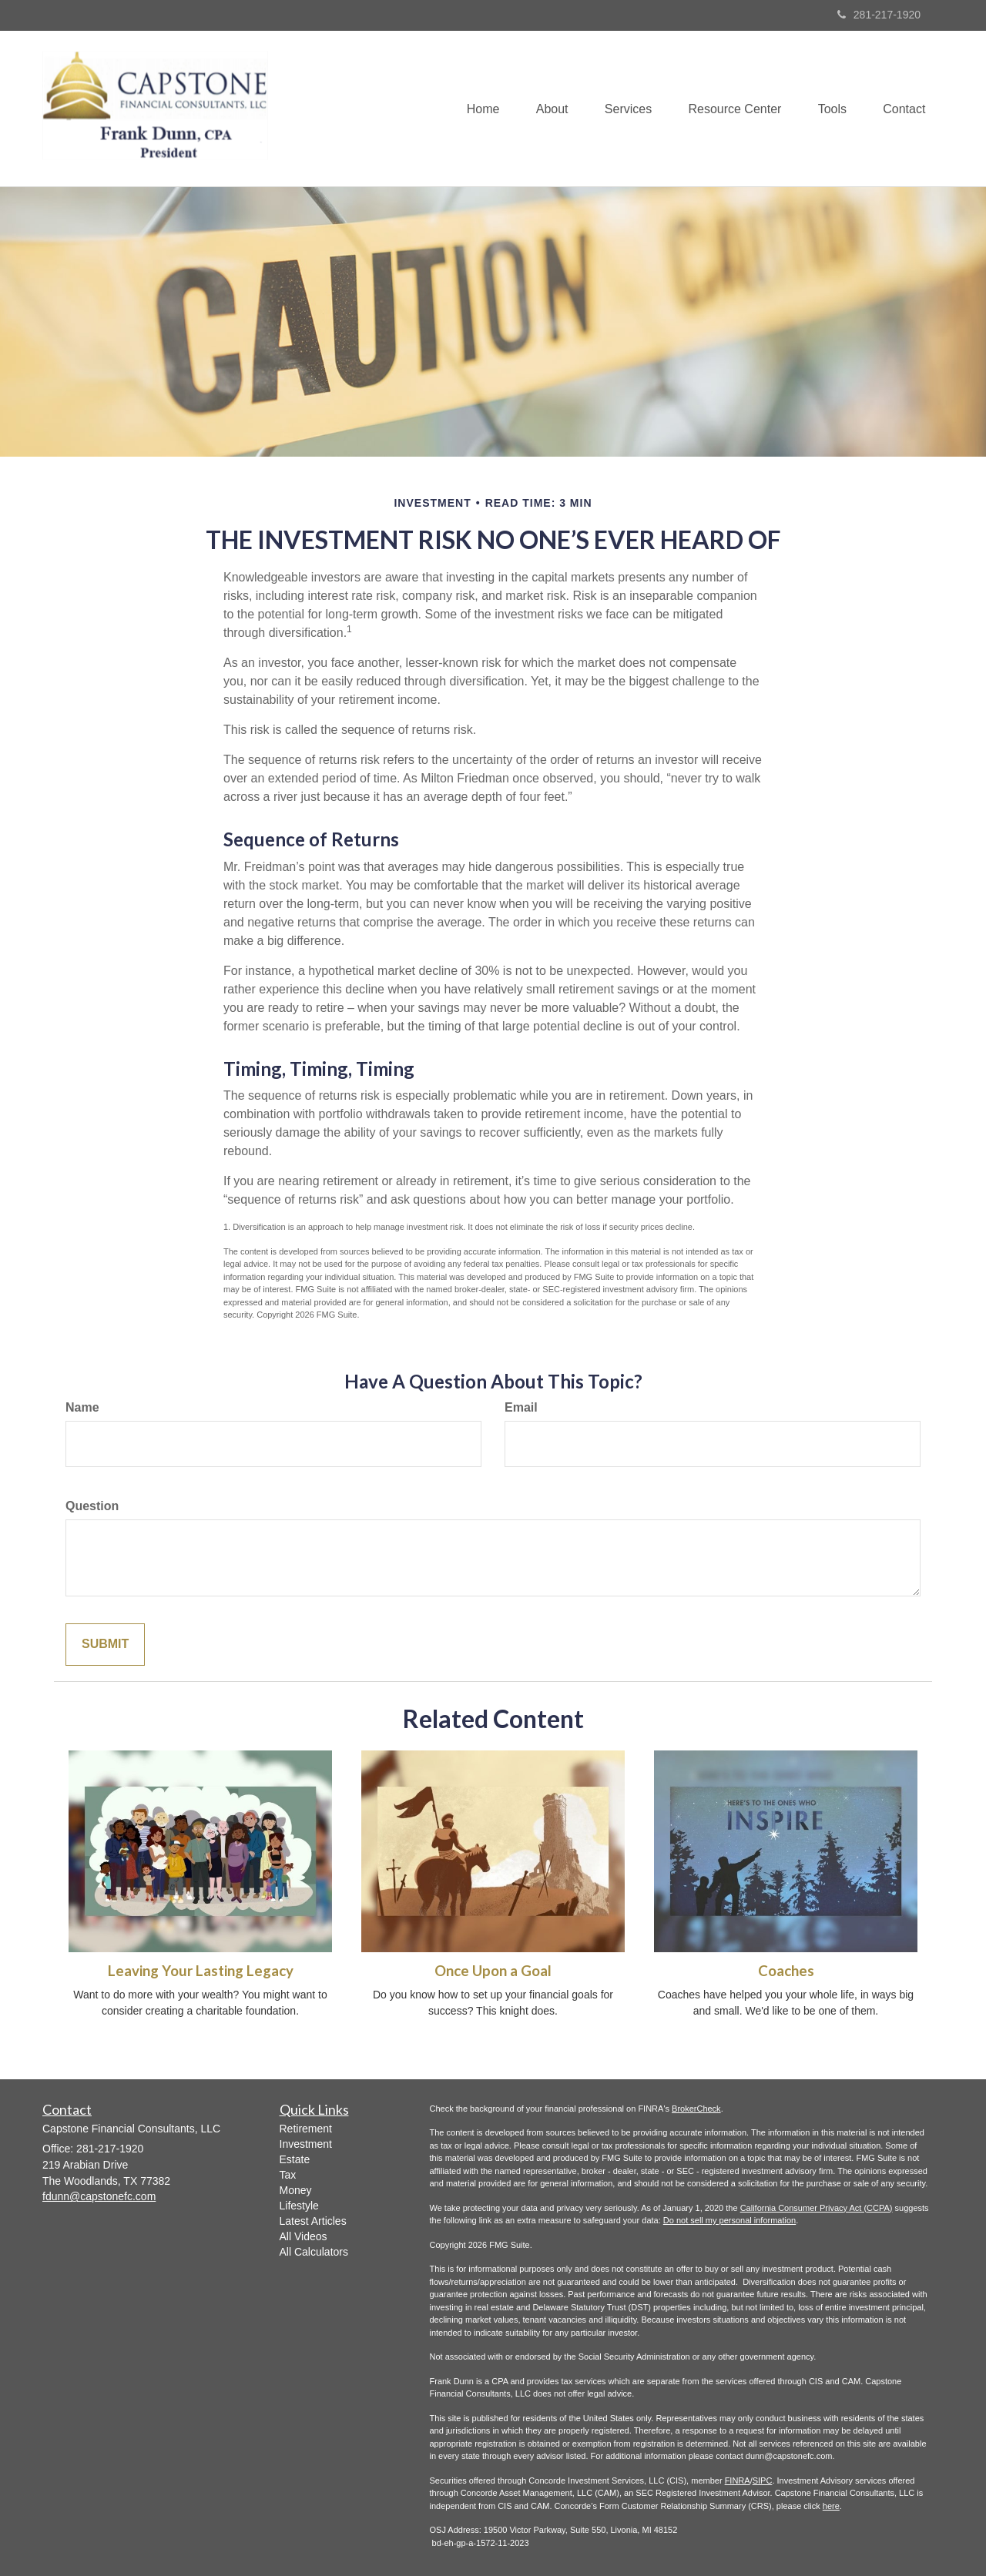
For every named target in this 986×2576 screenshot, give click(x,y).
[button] (542, 108)
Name (82, 1407)
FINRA (737, 2480)
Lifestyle (299, 2205)
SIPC (763, 2480)
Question (92, 1505)
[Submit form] (105, 1644)
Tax (288, 2175)
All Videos (303, 2236)
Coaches (786, 1970)
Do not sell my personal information (729, 2220)
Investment (306, 2144)
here (831, 2506)
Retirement (306, 2128)
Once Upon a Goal (493, 1970)
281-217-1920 (879, 14)
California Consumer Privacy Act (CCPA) (816, 2208)
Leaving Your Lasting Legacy (200, 1970)
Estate (295, 2159)
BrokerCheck (696, 2108)
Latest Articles (313, 2221)
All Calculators (314, 2252)
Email (521, 1407)
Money (296, 2190)
